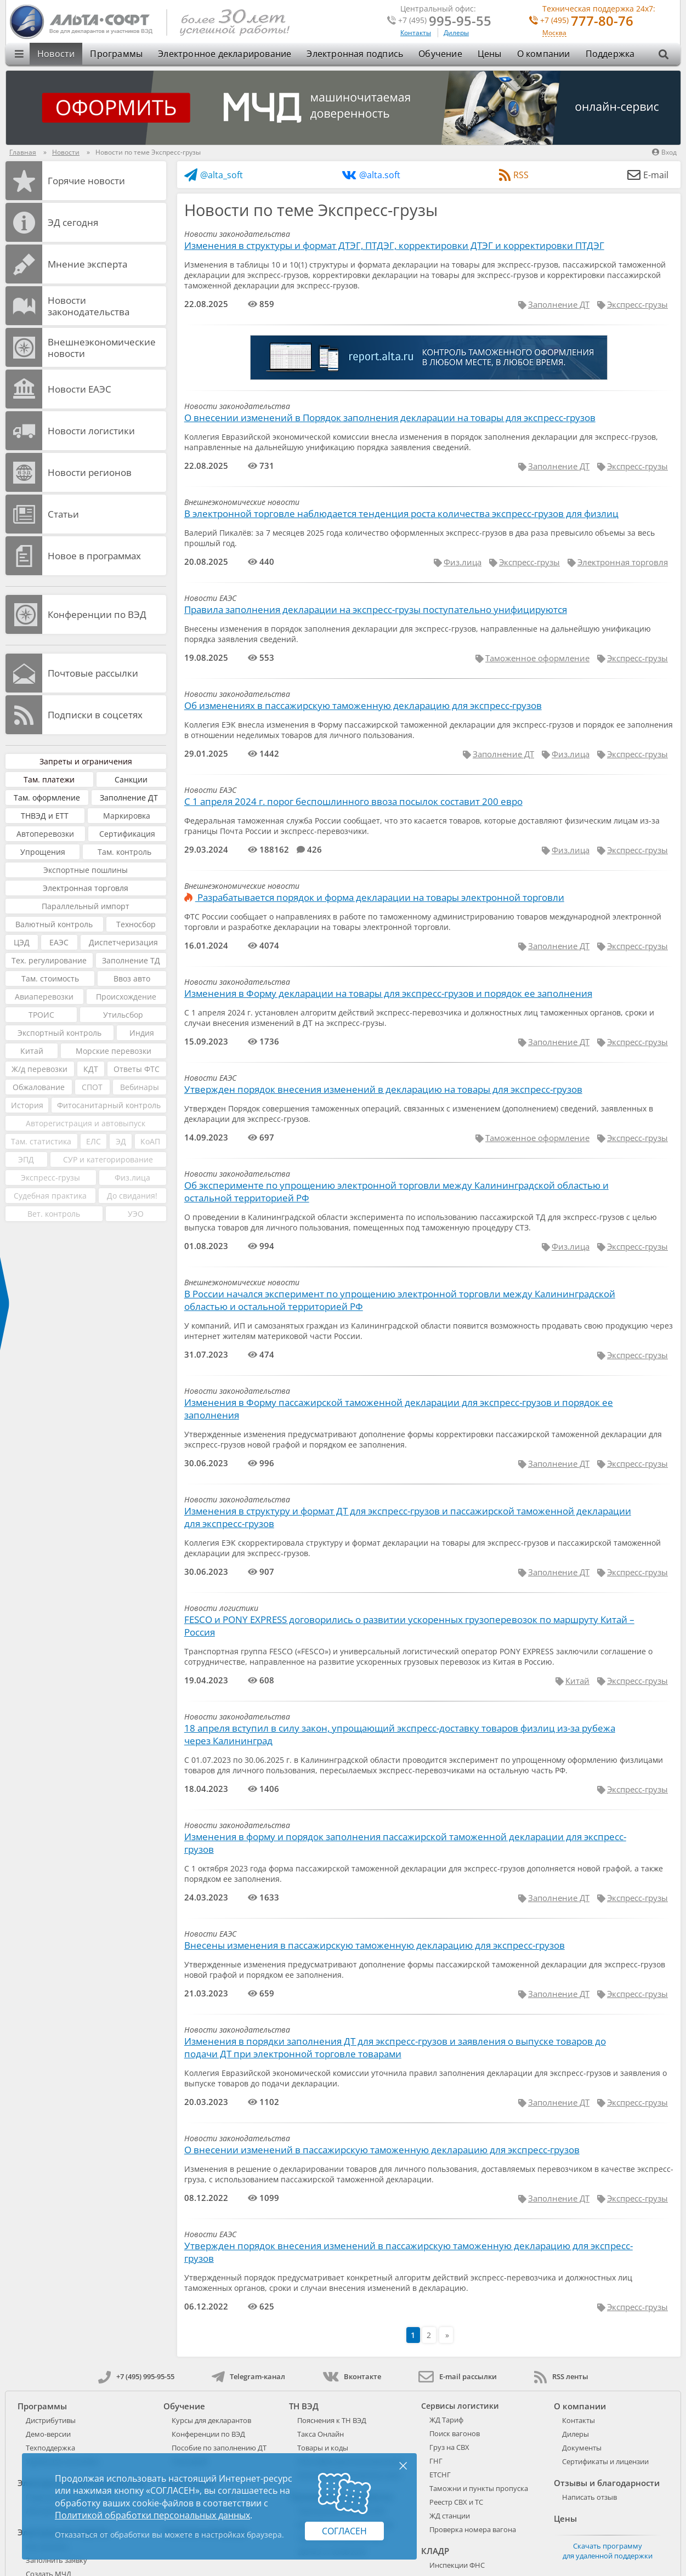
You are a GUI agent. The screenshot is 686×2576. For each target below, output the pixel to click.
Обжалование (39, 1087)
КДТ (90, 1069)
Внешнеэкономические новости (102, 348)
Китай (31, 1051)
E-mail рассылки (457, 2376)
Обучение (440, 54)
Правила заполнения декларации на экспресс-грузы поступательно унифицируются (375, 609)
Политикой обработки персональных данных (152, 2515)
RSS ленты (561, 2376)
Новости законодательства (88, 306)
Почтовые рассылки (93, 673)
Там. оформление (47, 797)
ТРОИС (41, 1014)
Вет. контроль (53, 1213)
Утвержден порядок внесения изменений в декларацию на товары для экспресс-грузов (383, 1089)
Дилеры (456, 32)
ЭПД (26, 1159)
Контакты (415, 32)
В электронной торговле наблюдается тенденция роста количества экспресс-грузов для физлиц (401, 513)
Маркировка (126, 815)
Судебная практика (50, 1195)
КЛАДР (435, 2550)
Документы (582, 2448)
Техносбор (136, 924)
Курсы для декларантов (211, 2420)
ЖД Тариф (446, 2420)
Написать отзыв (589, 2497)
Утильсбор (123, 1014)
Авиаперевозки (44, 996)
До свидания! (132, 1195)
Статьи (63, 514)
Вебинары (139, 1087)
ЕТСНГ (440, 2474)
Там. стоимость (50, 978)
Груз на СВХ (449, 2447)
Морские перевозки (113, 1051)
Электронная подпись (355, 54)
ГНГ (436, 2461)
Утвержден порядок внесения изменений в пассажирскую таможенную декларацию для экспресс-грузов (408, 2252)
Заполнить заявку (56, 2560)
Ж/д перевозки (39, 1069)
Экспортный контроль (59, 1033)
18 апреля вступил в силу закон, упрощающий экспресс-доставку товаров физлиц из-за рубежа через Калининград (399, 1734)
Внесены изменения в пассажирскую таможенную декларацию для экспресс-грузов (374, 1945)
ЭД (121, 1141)
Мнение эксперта (87, 264)
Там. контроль (124, 852)
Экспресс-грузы (50, 1177)
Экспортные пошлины (85, 870)
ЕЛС (93, 1141)
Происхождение (126, 996)
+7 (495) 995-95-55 (136, 2376)
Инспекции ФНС (457, 2565)
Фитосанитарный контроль (109, 1105)
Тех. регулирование (49, 960)
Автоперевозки (45, 834)
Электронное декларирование (224, 54)
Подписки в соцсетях (95, 714)
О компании (543, 54)
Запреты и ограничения (85, 761)
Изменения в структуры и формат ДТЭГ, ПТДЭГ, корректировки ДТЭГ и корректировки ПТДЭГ (394, 245)
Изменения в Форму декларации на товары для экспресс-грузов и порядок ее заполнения (388, 993)
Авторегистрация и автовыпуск (85, 1123)
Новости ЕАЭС (79, 389)
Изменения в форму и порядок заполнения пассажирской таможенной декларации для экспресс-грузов (405, 1843)
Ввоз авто (132, 978)
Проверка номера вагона (472, 2529)
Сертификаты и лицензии (605, 2461)
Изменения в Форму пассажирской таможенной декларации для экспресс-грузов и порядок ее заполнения (398, 1408)
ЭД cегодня (73, 222)
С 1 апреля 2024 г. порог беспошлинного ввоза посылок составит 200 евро (353, 801)
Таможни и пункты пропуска (478, 2488)
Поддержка (610, 54)
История (27, 1105)
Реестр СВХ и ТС (456, 2502)
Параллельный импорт (85, 906)
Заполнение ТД (131, 960)
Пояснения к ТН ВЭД (331, 2420)
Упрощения (42, 852)
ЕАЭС (59, 942)
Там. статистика (41, 1141)
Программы (116, 54)
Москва (554, 33)
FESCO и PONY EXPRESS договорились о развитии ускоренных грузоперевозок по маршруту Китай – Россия (409, 1625)
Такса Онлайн (320, 2434)
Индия (141, 1033)
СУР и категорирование (108, 1159)
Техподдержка (50, 2448)
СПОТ (92, 1087)
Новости (56, 54)
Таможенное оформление (537, 657)
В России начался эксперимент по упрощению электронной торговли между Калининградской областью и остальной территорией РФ (399, 1300)
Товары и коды (322, 2448)
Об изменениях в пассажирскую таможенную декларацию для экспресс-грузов (363, 705)
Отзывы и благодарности (607, 2482)
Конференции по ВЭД (97, 614)
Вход (664, 152)
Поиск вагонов (454, 2433)
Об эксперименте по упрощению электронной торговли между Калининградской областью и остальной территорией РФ (396, 1191)
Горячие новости (86, 180)
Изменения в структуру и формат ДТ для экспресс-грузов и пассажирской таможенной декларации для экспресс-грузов (407, 1517)
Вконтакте (351, 2376)
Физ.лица (132, 1177)
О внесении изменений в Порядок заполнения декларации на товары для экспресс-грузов (390, 417)
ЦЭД (22, 942)
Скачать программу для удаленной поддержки (608, 2551)
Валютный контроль (54, 924)
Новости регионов (90, 472)
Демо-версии (48, 2434)
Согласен (344, 2531)
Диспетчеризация (123, 942)
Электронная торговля (85, 888)
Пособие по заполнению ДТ (219, 2448)
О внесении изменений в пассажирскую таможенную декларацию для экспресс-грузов (382, 2149)
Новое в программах (94, 555)
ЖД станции (449, 2516)
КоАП (150, 1141)
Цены (490, 54)
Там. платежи (49, 779)
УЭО (136, 1213)
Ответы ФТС (137, 1069)
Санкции (131, 779)
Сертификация (127, 834)
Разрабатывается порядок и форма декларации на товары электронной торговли (374, 897)
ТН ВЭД (304, 2406)
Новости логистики (91, 430)
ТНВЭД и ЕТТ (45, 815)
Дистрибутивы (51, 2420)
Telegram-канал (248, 2376)
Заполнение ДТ (129, 797)
